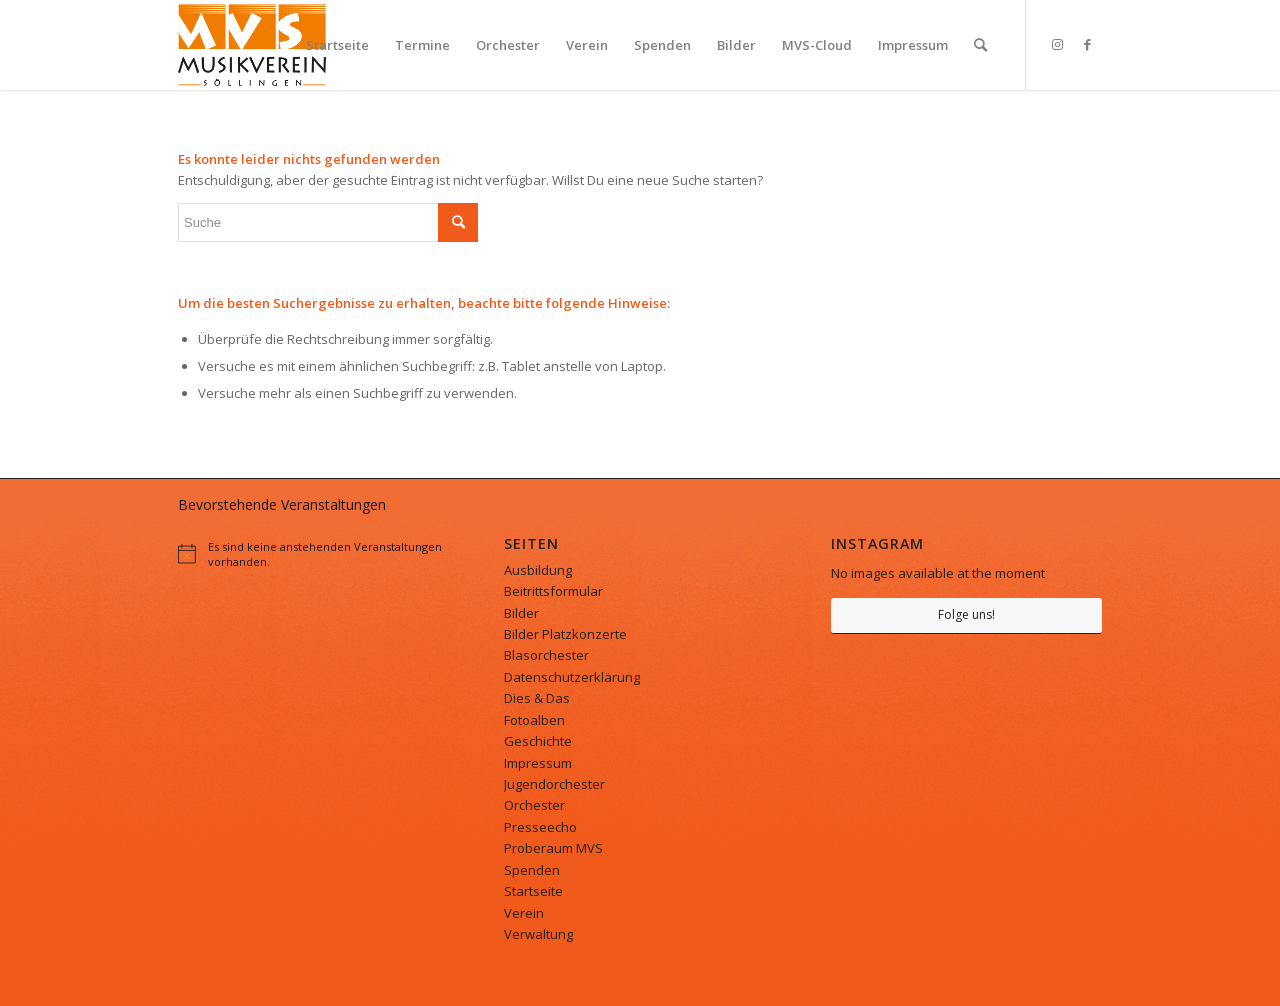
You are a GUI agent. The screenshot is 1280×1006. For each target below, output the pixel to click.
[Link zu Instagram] (1057, 44)
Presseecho (540, 827)
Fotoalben (534, 720)
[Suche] (980, 45)
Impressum (538, 763)
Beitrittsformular (553, 591)
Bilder (521, 613)
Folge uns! (966, 614)
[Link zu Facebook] (1087, 44)
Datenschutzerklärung (572, 677)
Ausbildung (538, 570)
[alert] (313, 554)
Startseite (533, 891)
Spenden (532, 870)
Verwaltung (538, 934)
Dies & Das (537, 698)
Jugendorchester (554, 784)
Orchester (534, 805)
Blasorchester (546, 655)
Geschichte (538, 741)
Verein (524, 913)
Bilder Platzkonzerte (565, 634)
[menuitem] (337, 45)
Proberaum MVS (553, 848)
